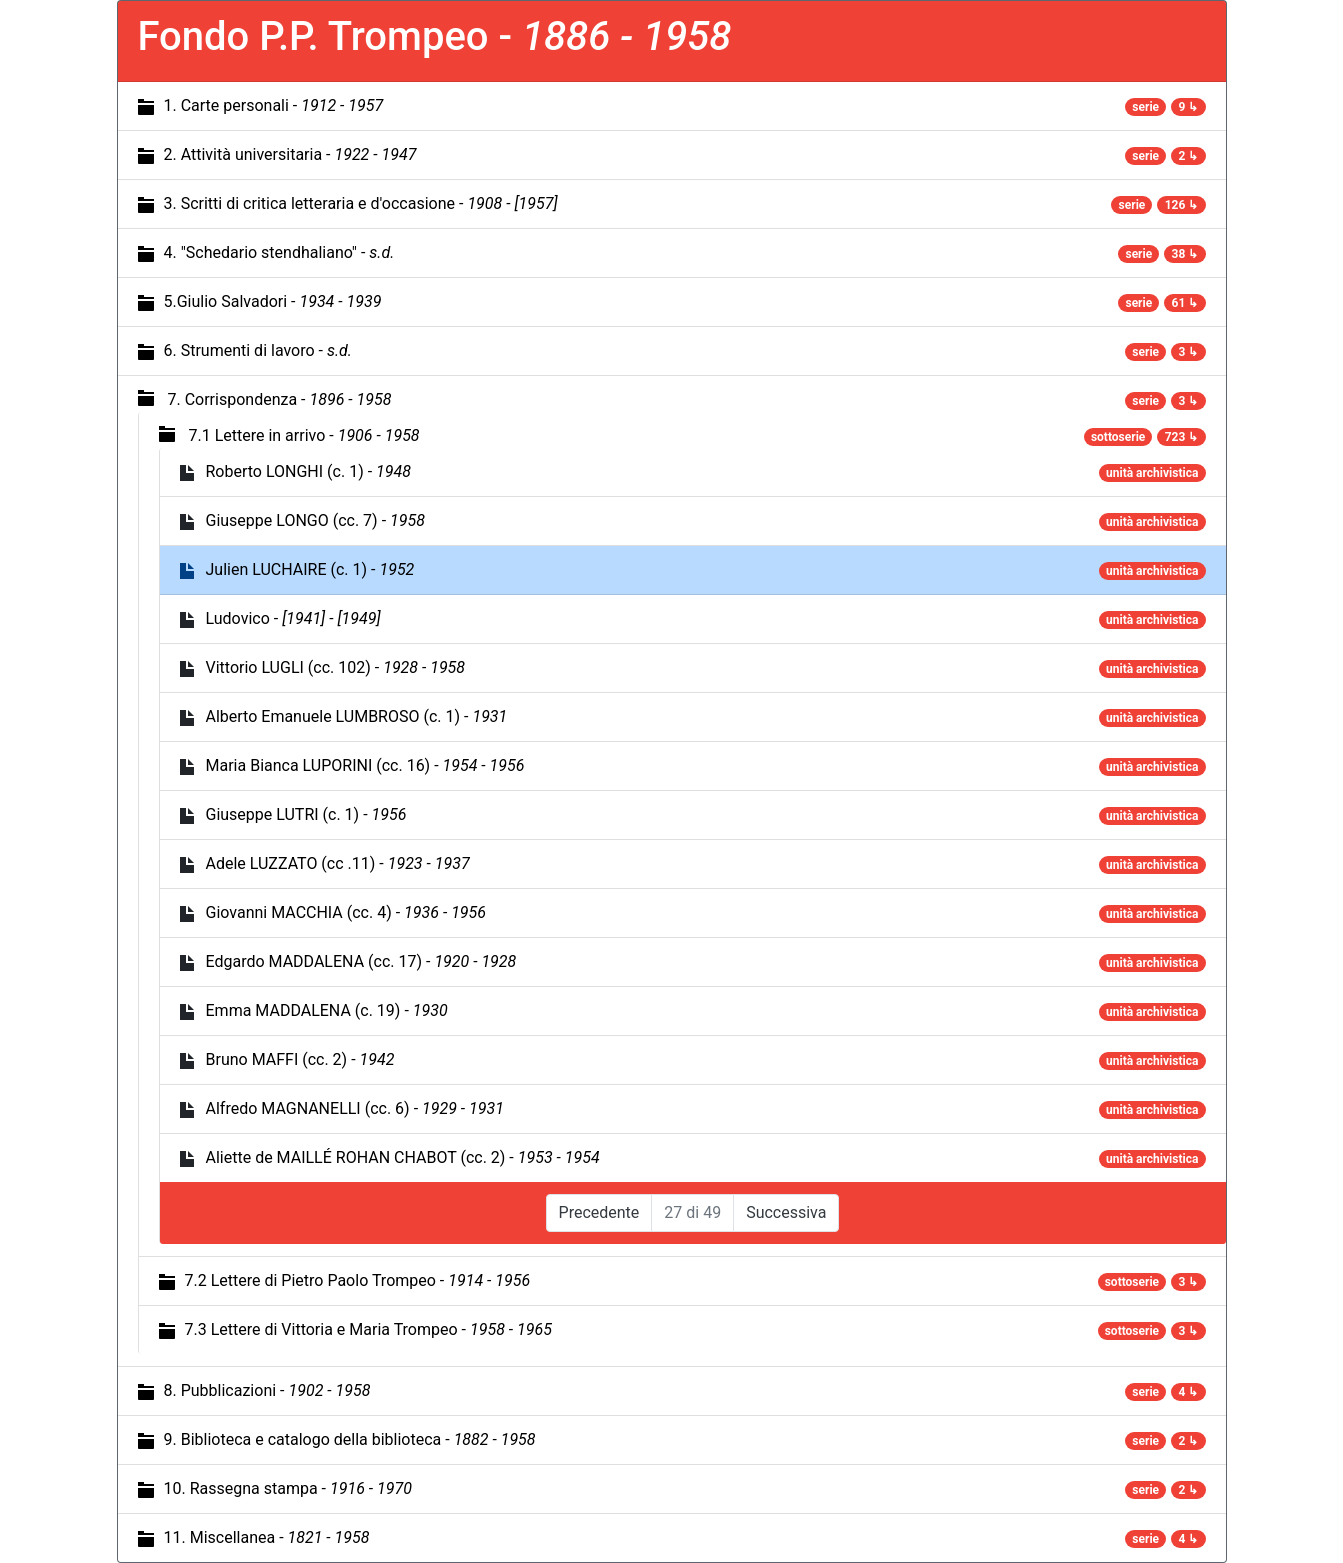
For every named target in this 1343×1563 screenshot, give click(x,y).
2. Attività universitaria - (290, 154)
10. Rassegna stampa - (288, 1488)
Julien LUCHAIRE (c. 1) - (310, 569)
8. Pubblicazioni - (267, 1390)
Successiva (786, 1212)
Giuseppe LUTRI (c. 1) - (306, 814)
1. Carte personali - (274, 105)
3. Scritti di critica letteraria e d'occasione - (361, 203)
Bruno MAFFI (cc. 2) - (300, 1059)
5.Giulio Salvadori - (273, 301)
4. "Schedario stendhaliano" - (279, 252)
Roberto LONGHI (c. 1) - (308, 471)
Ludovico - (293, 618)
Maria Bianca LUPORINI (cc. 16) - (365, 765)
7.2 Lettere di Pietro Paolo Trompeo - (358, 1280)
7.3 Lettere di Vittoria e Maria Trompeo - (368, 1329)
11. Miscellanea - (267, 1537)
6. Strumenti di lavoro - (258, 350)
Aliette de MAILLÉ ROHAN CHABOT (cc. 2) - (403, 1157)
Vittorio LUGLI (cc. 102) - (336, 667)
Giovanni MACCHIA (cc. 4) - (346, 912)
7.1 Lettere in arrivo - (303, 435)
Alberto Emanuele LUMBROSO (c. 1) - (357, 716)
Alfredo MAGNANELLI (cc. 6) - (355, 1108)
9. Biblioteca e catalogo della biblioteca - (350, 1439)
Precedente (599, 1212)
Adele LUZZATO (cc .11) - (338, 863)
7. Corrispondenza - (279, 399)
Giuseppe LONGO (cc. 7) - (315, 520)
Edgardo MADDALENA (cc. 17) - (361, 961)
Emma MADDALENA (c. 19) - (327, 1010)
